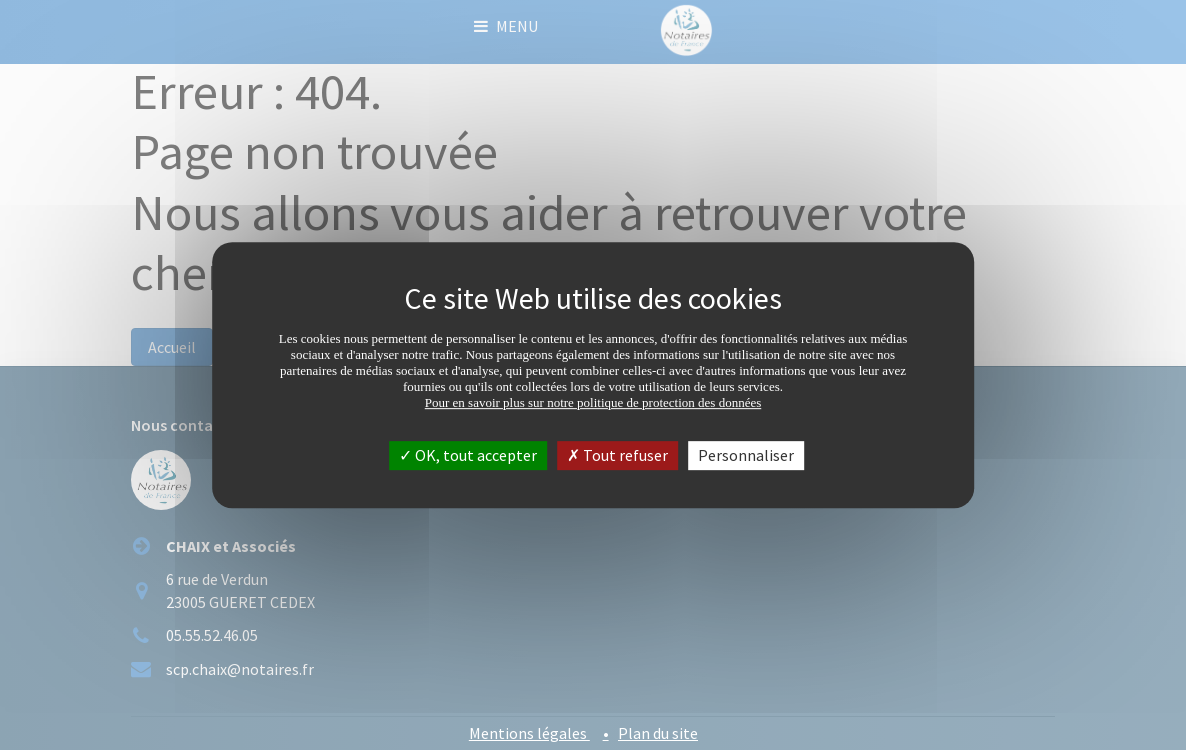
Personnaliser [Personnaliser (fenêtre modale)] (746, 455)
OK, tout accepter (468, 455)
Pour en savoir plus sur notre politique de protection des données (593, 402)
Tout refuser (617, 455)
